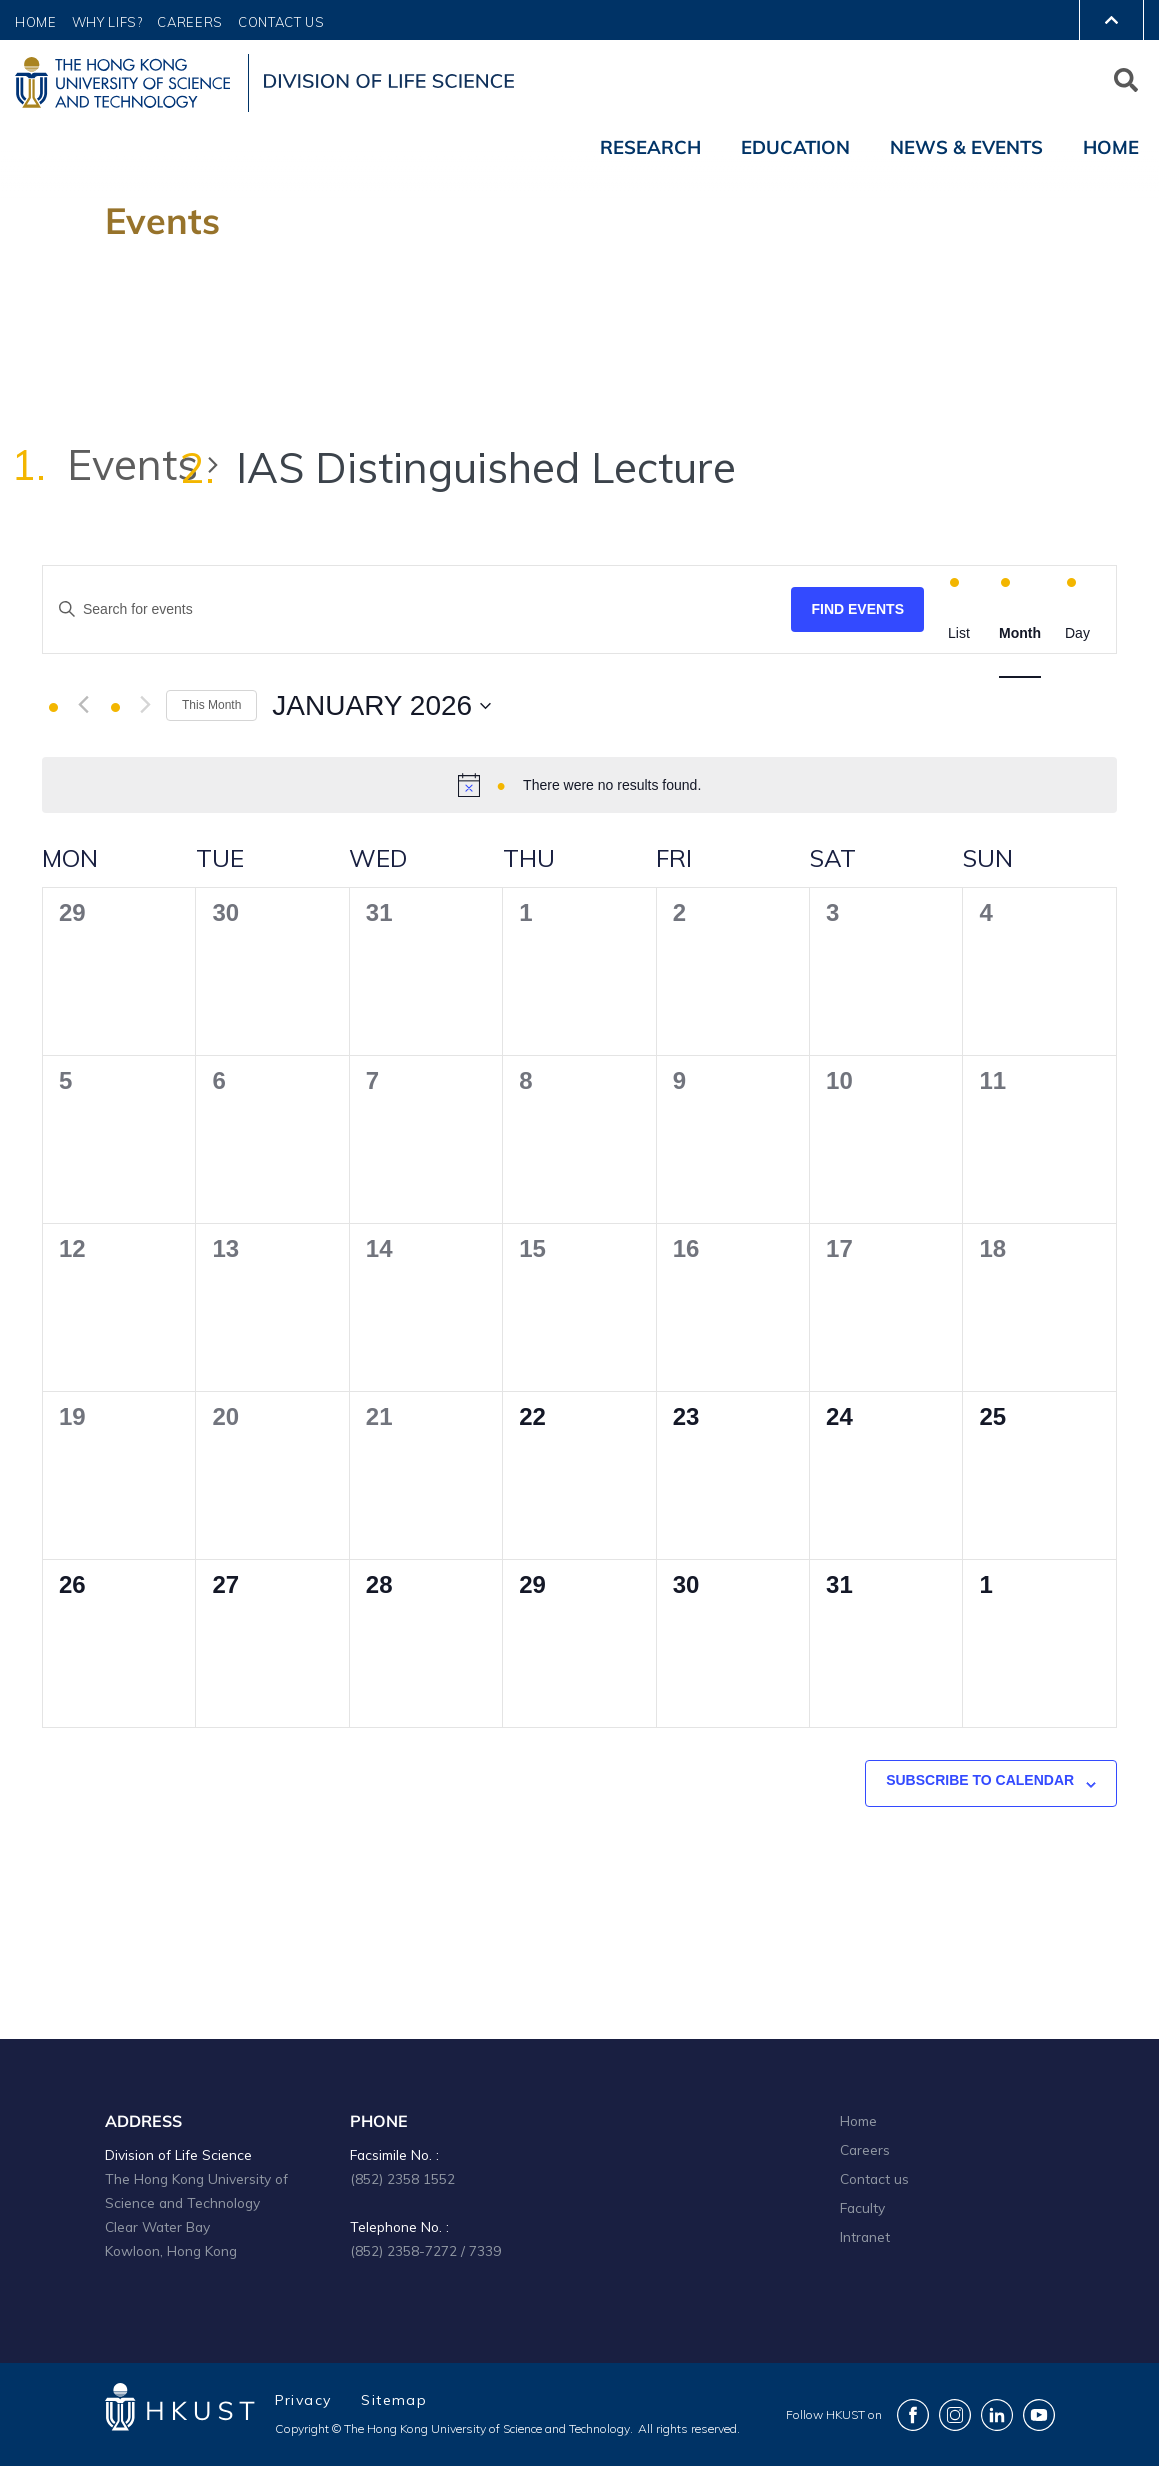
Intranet (865, 2236)
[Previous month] (83, 704)
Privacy (303, 2400)
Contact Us (281, 22)
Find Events (857, 609)
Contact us (874, 2178)
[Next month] (145, 704)
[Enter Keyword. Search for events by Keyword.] (417, 609)
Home (36, 22)
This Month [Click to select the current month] (211, 705)
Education (795, 147)
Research (650, 147)
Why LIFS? (107, 22)
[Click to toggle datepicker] (381, 706)
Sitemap (394, 2400)
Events (132, 464)
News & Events (966, 147)
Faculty (862, 2207)
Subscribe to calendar (980, 1780)
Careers (190, 22)
